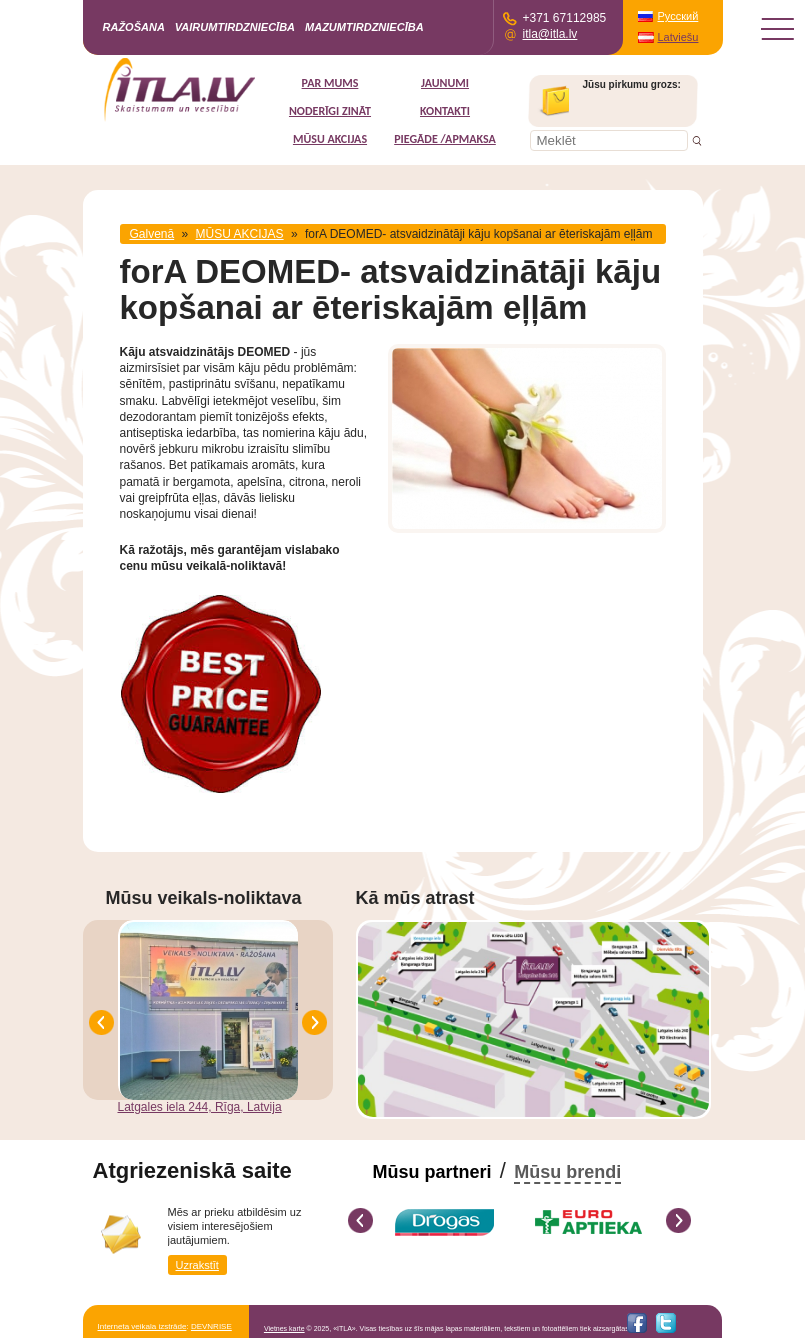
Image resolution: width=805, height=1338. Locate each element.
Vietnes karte (284, 1328)
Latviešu (678, 37)
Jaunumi (445, 83)
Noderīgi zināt (330, 111)
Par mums (330, 83)
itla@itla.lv (550, 34)
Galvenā (152, 234)
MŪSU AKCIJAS (330, 139)
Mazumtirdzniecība (364, 27)
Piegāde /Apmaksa (445, 139)
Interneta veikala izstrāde (142, 1326)
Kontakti (445, 111)
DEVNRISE (211, 1326)
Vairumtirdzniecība (235, 27)
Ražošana (134, 27)
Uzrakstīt (197, 1265)
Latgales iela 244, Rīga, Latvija (200, 1107)
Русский (678, 16)
